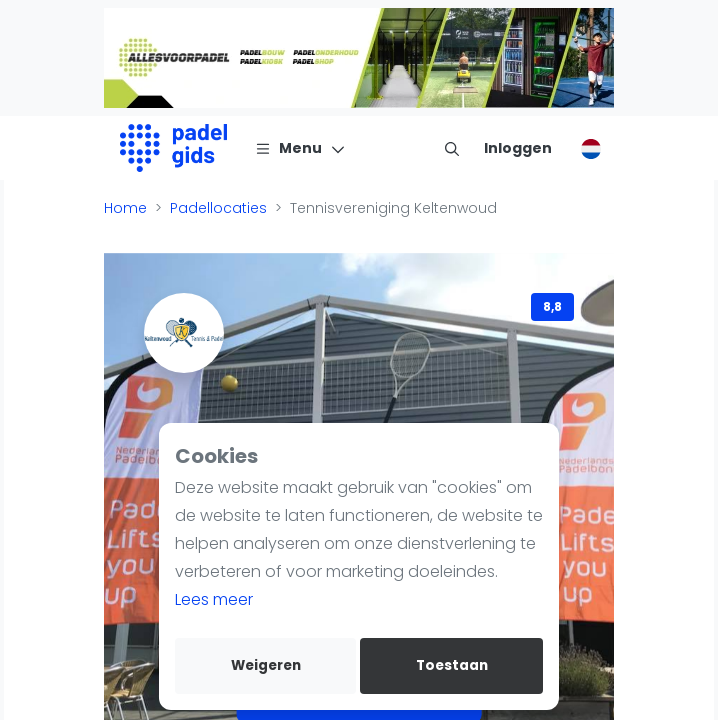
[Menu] (300, 148)
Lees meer (214, 599)
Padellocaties (218, 208)
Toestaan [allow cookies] (452, 665)
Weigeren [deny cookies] (266, 665)
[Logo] (173, 148)
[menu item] (452, 148)
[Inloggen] (518, 148)
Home (125, 208)
